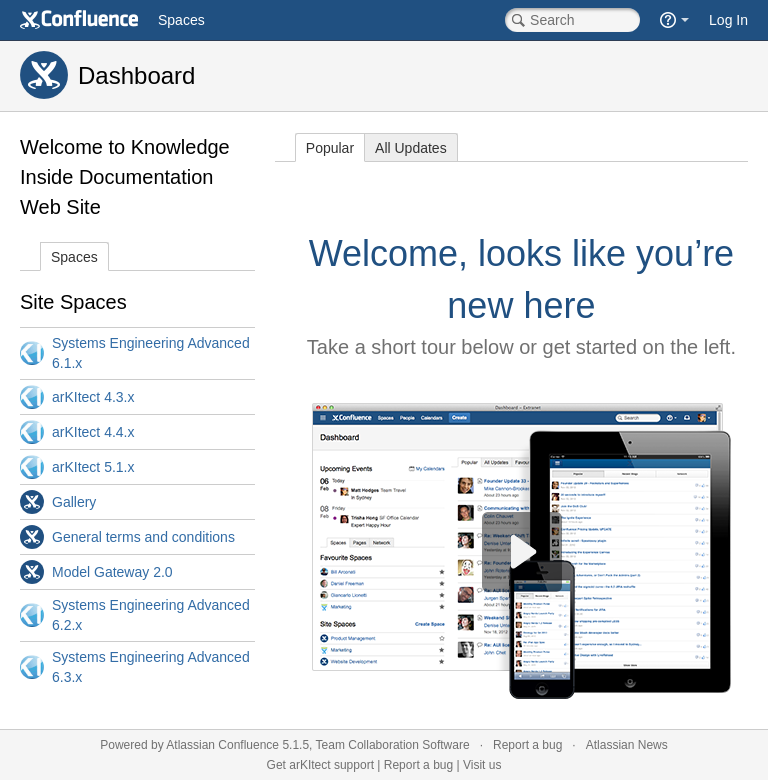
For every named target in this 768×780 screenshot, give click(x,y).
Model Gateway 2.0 (112, 572)
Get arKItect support (320, 765)
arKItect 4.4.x (93, 432)
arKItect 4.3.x (93, 397)
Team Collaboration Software (393, 745)
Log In (728, 20)
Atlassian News (627, 745)
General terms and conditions (143, 537)
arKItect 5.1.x (93, 467)
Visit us (482, 765)
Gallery (74, 502)
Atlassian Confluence (222, 745)
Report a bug (527, 745)
